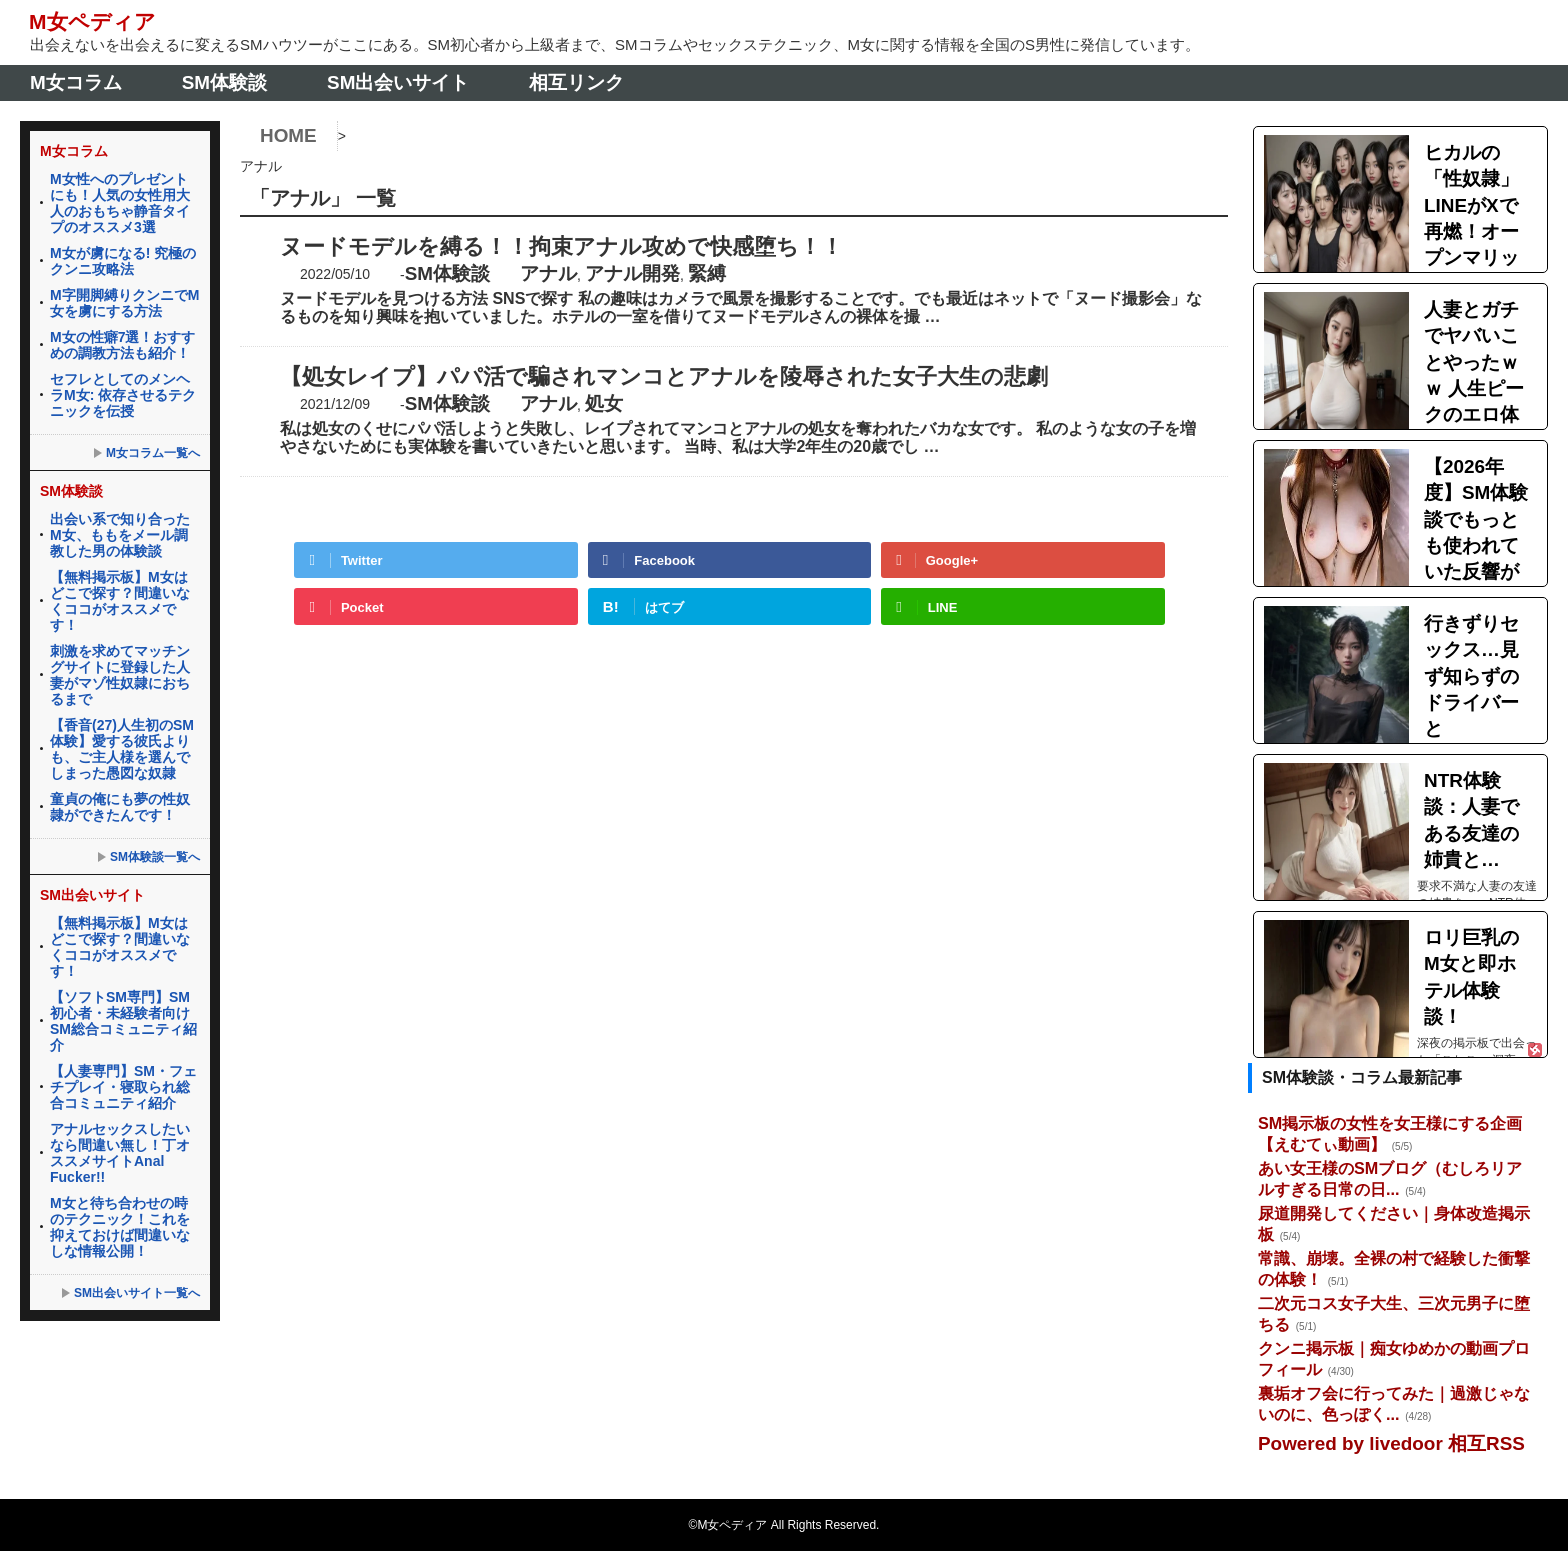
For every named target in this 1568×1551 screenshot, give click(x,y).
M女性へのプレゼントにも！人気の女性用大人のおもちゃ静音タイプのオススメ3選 (120, 202)
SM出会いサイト (398, 81)
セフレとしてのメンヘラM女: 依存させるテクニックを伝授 (123, 394)
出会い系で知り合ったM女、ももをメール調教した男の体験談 (120, 534)
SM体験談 (224, 81)
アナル (548, 272)
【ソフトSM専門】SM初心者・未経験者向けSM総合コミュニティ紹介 (123, 1020)
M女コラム (76, 81)
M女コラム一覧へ (153, 452)
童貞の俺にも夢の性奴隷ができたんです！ (120, 806)
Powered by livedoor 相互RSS (1391, 1443)
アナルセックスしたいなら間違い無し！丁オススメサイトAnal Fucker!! (120, 1152)
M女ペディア (93, 21)
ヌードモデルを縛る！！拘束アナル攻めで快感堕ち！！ (561, 245)
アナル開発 (632, 272)
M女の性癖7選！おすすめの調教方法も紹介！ (122, 344)
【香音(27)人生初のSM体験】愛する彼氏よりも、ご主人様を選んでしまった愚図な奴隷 (122, 748)
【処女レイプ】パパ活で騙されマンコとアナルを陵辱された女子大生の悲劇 (664, 375)
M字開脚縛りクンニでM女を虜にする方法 (124, 302)
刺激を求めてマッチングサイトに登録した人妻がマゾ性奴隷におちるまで (120, 674)
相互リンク (576, 81)
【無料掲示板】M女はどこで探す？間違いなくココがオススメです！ (120, 600)
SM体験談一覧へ (155, 856)
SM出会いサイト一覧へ (137, 1292)
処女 (604, 402)
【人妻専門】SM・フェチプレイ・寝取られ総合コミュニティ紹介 (123, 1086)
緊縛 (707, 272)
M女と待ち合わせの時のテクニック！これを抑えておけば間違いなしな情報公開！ (120, 1226)
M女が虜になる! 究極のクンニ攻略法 (123, 260)
